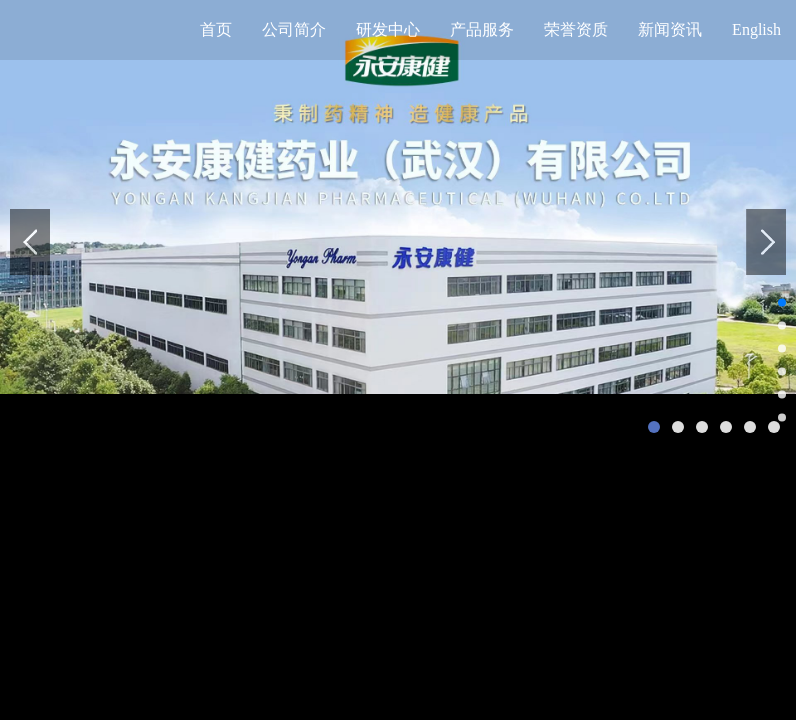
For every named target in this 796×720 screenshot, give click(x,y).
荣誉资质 (576, 29)
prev (30, 242)
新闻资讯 (670, 29)
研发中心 (388, 29)
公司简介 (294, 29)
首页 (216, 29)
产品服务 (482, 29)
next (766, 242)
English (756, 29)
